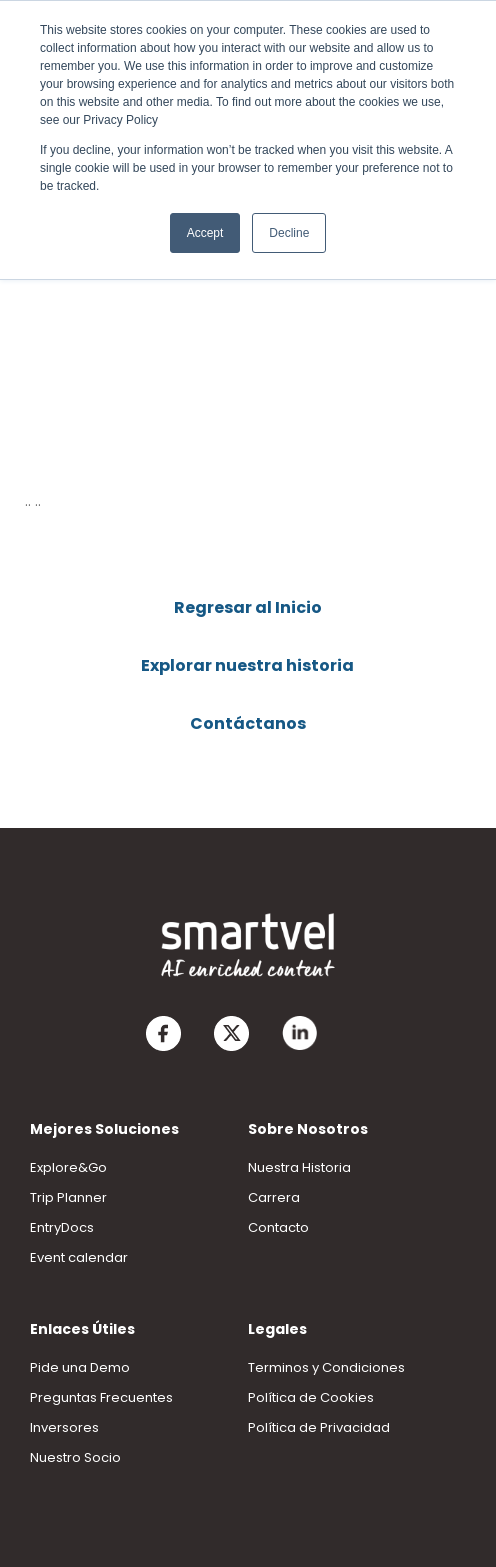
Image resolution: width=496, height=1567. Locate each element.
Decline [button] (289, 233)
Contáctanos (248, 723)
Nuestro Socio (75, 1457)
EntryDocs (62, 1227)
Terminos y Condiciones (326, 1367)
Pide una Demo (80, 1367)
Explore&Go (68, 1167)
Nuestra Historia (299, 1167)
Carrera (274, 1197)
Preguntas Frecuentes (101, 1397)
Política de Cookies (311, 1397)
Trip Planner (68, 1197)
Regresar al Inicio (248, 607)
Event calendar (79, 1257)
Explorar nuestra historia (247, 665)
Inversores (64, 1427)
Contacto (278, 1227)
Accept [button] (205, 233)
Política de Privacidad (319, 1427)
